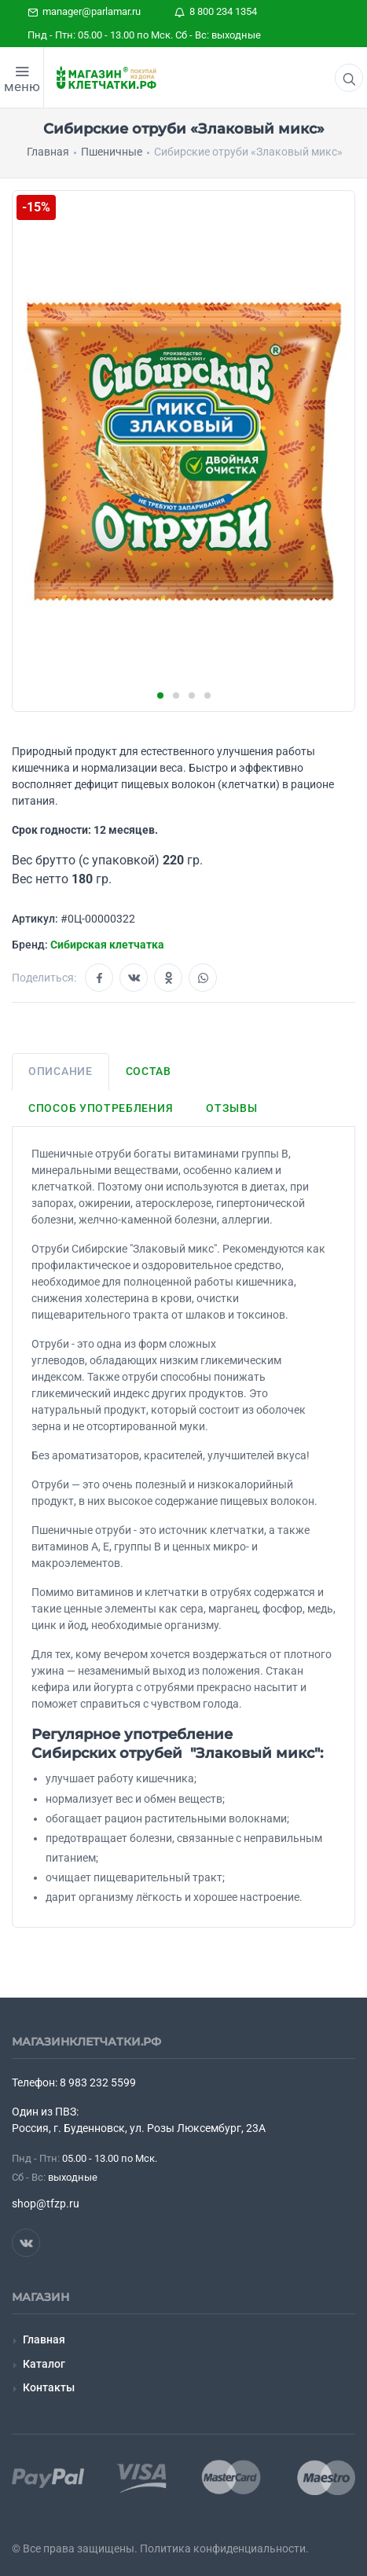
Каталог (44, 2364)
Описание (60, 1071)
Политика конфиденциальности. (224, 2548)
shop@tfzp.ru (45, 2203)
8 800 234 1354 (215, 11)
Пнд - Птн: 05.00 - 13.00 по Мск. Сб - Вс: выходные (144, 35)
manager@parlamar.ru (84, 11)
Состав (148, 1071)
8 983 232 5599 (98, 2082)
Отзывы (231, 1108)
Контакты (49, 2387)
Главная (44, 2339)
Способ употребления (100, 1108)
